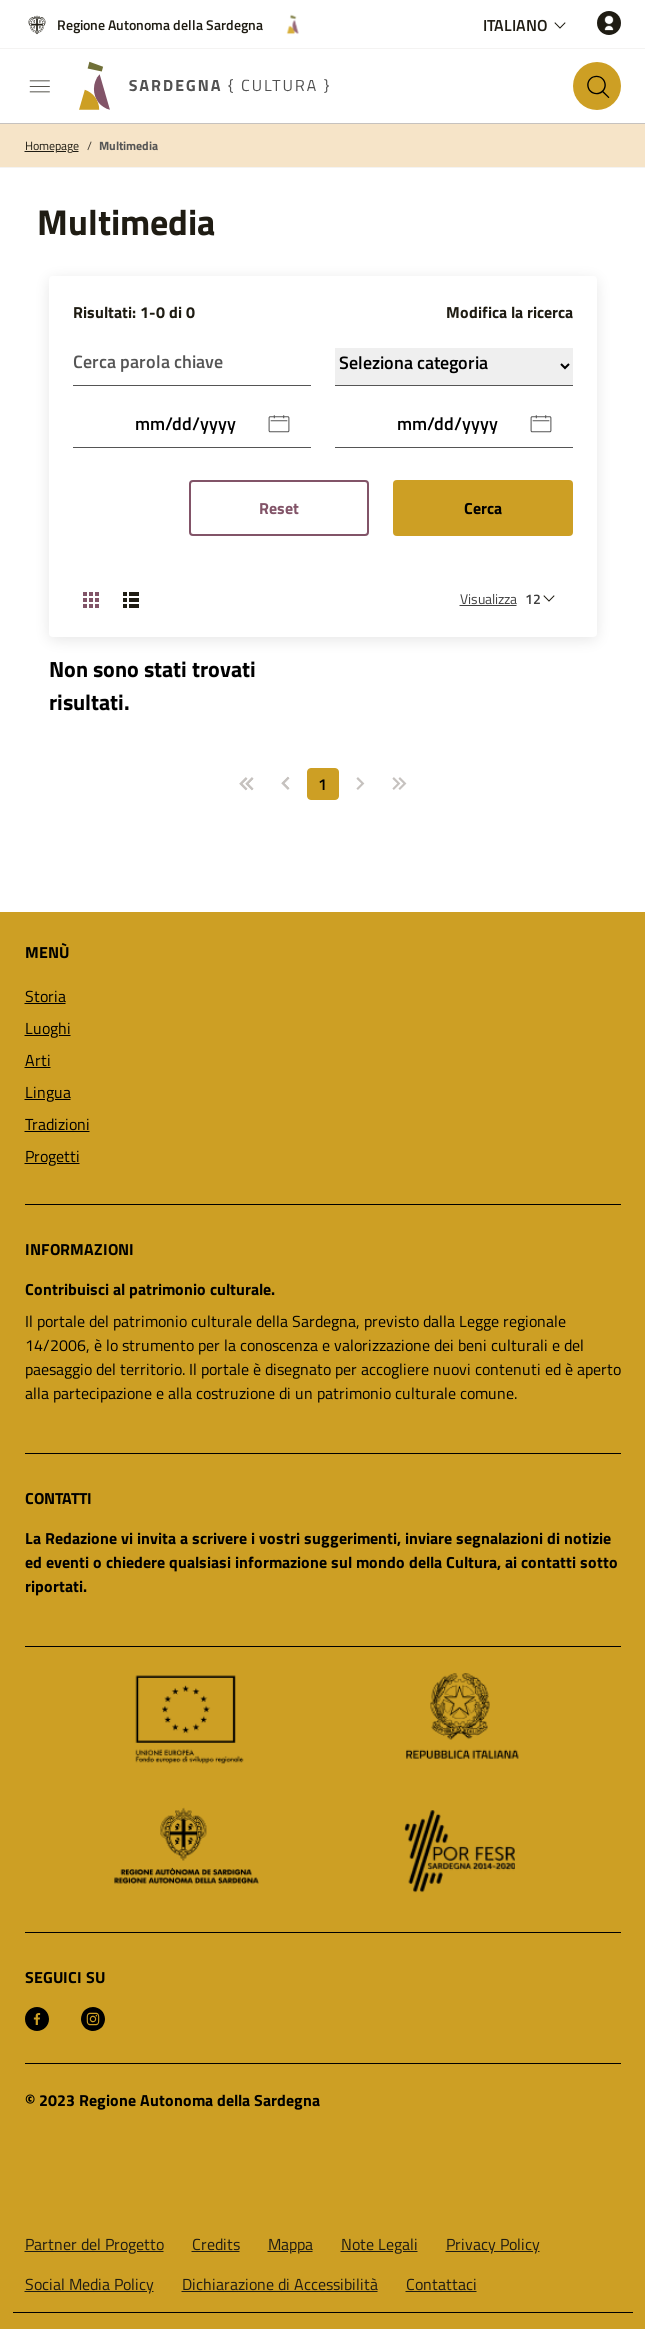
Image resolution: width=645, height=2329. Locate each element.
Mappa (290, 2244)
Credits (216, 2244)
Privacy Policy (493, 2244)
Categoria (454, 366)
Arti (38, 1060)
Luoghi (48, 1028)
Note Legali (379, 2244)
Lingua (48, 1092)
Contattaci (441, 2284)
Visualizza (488, 598)
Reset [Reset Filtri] (279, 508)
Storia (45, 996)
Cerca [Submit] (483, 508)
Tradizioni (57, 1124)
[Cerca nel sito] (597, 86)
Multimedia (128, 146)
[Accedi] (609, 22)
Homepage (52, 146)
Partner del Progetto (94, 2244)
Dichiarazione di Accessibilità (280, 2284)
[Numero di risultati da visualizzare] (545, 598)
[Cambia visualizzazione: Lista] (131, 599)
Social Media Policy (89, 2284)
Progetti (52, 1156)
